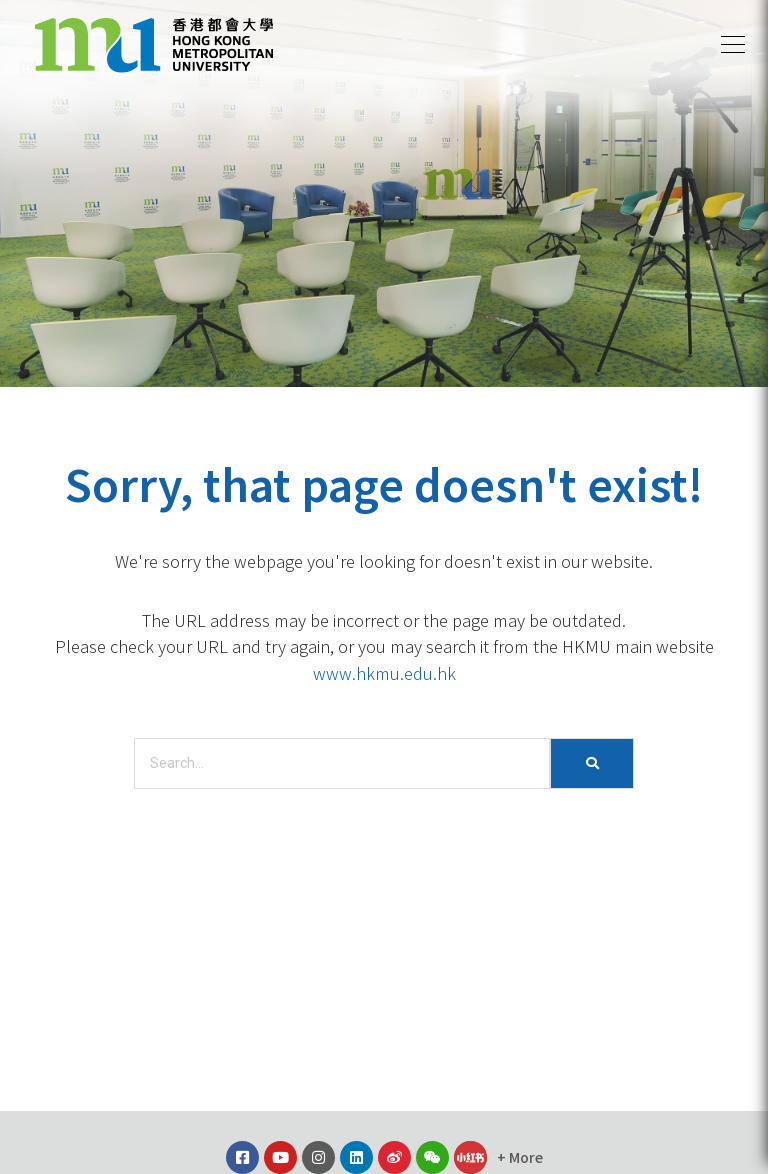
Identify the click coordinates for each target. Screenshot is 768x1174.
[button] (733, 45)
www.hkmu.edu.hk (384, 673)
